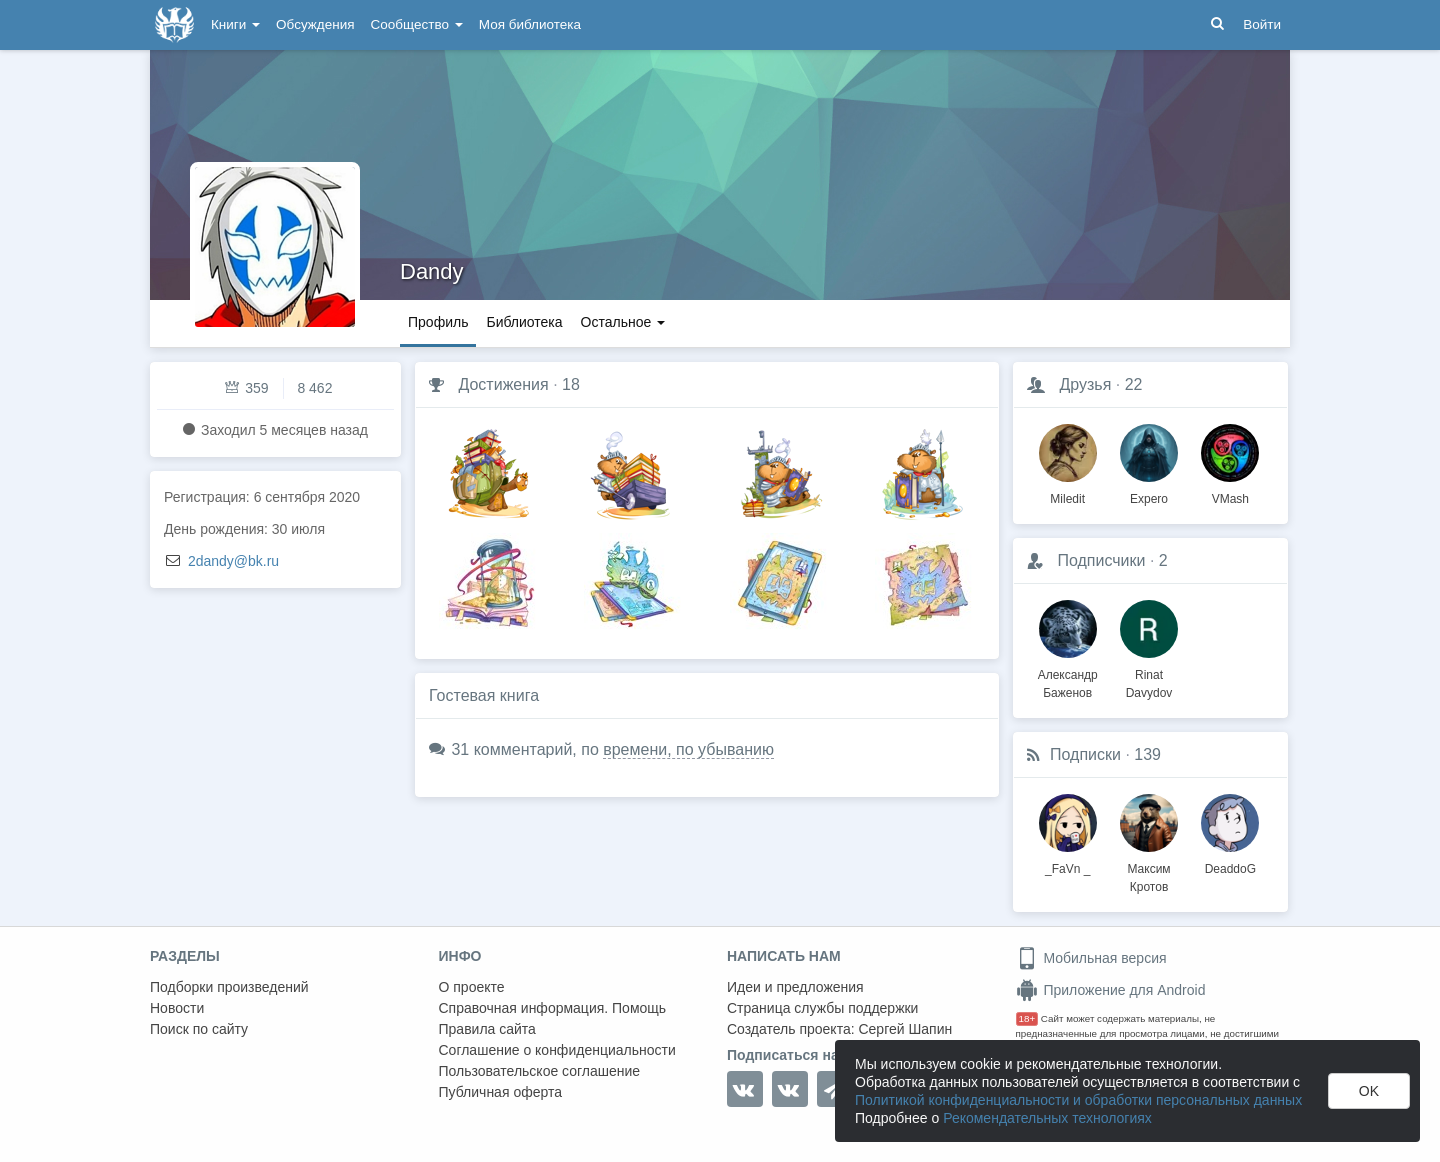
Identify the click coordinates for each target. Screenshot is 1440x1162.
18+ (1027, 1018)
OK (1369, 1091)
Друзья (1085, 384)
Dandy (432, 271)
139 (1147, 754)
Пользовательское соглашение (540, 1071)
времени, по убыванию (688, 749)
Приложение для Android (1111, 990)
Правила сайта (487, 1029)
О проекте (472, 987)
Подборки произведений (229, 987)
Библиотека (524, 322)
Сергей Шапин (905, 1029)
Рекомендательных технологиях (1047, 1118)
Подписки (1085, 754)
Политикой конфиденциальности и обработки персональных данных (1078, 1100)
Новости (177, 1008)
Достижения (503, 384)
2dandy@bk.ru (233, 561)
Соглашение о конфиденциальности (557, 1050)
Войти (1262, 24)
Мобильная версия (1091, 958)
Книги (235, 24)
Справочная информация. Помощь (553, 1008)
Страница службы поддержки (822, 1008)
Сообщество (417, 24)
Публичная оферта (501, 1092)
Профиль (438, 322)
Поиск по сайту (199, 1029)
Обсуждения (315, 24)
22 (1134, 384)
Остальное (623, 322)
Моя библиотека (530, 24)
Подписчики (1101, 560)
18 (571, 384)
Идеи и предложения (795, 987)
